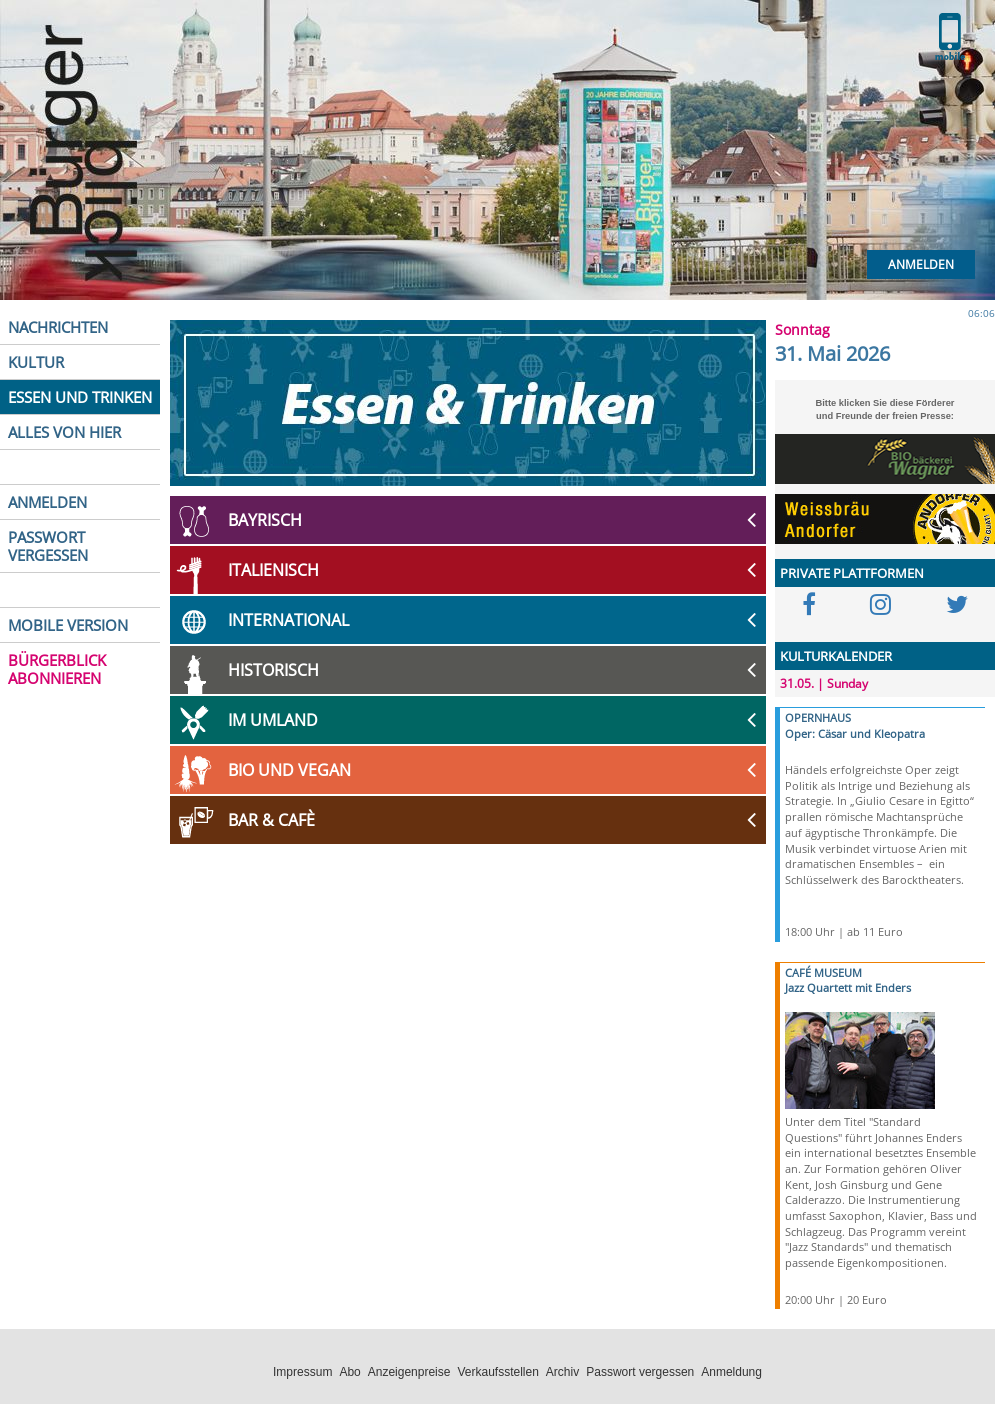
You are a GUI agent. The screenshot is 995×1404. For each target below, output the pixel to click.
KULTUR (36, 362)
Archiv (562, 1372)
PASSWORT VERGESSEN (48, 546)
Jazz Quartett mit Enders (848, 987)
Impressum (302, 1372)
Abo (349, 1372)
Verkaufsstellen (497, 1372)
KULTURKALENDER (836, 656)
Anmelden (921, 264)
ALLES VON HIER (64, 432)
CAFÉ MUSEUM (823, 972)
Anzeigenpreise (409, 1372)
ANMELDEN (47, 502)
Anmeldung (731, 1372)
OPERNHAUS (818, 717)
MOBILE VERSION (68, 625)
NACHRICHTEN (58, 327)
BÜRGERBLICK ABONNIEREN (57, 669)
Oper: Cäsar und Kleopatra (855, 733)
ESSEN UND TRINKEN (80, 397)
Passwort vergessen (640, 1372)
